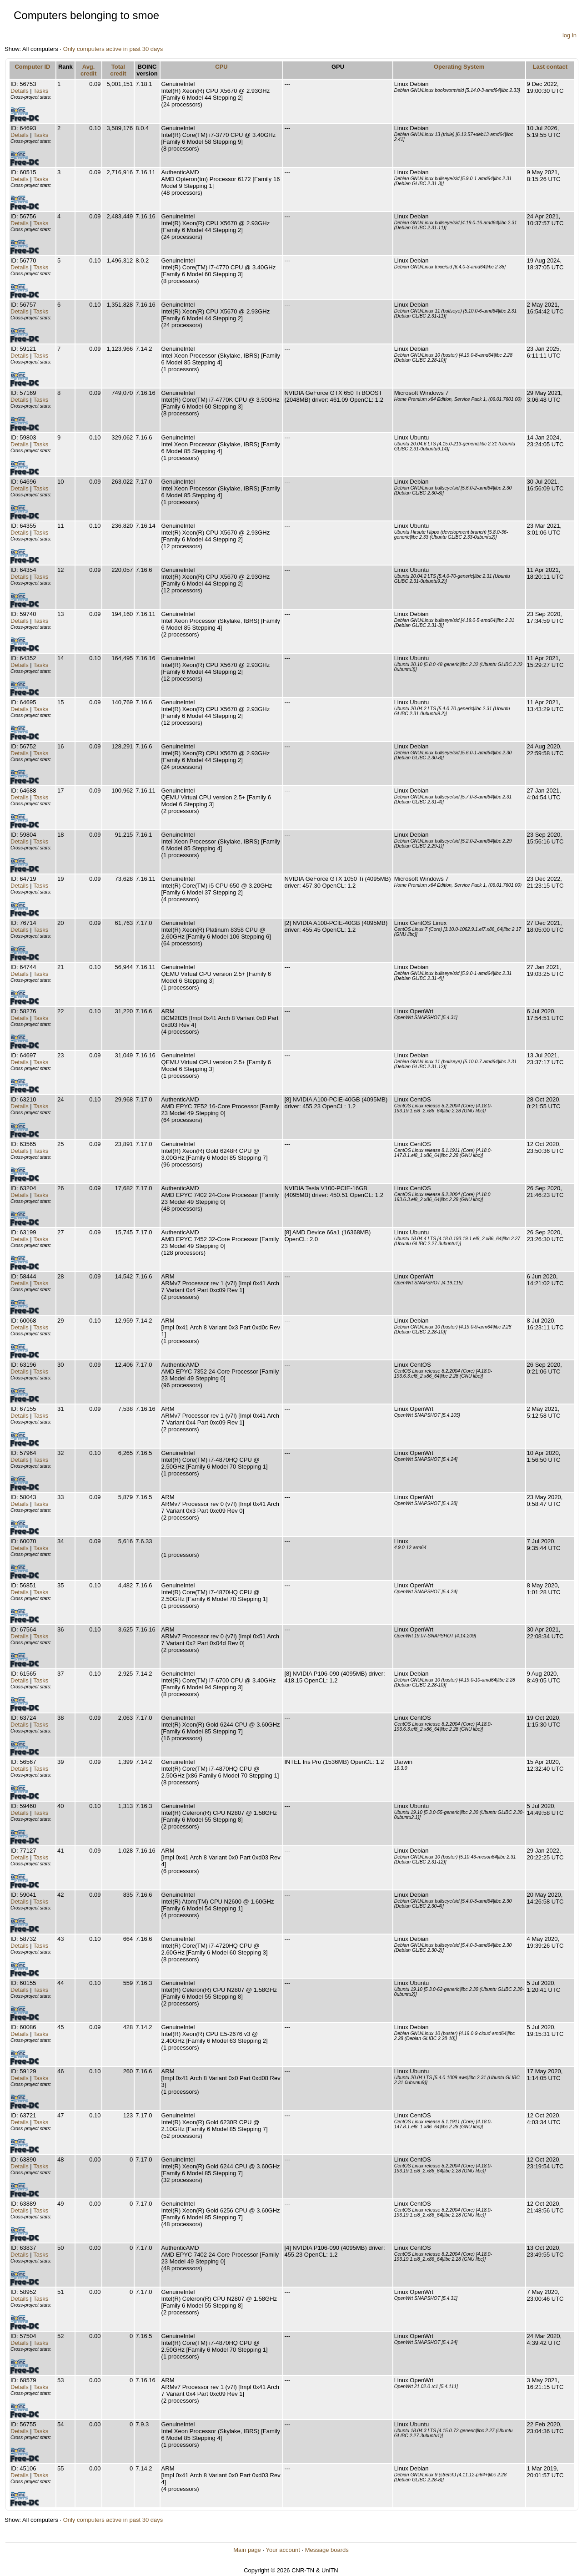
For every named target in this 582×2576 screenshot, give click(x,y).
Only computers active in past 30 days (113, 48)
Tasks (40, 90)
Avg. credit (88, 70)
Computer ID (32, 66)
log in (569, 35)
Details (19, 90)
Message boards (327, 2549)
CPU (221, 66)
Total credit (118, 70)
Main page (247, 2549)
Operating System (459, 66)
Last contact (549, 66)
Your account (283, 2549)
